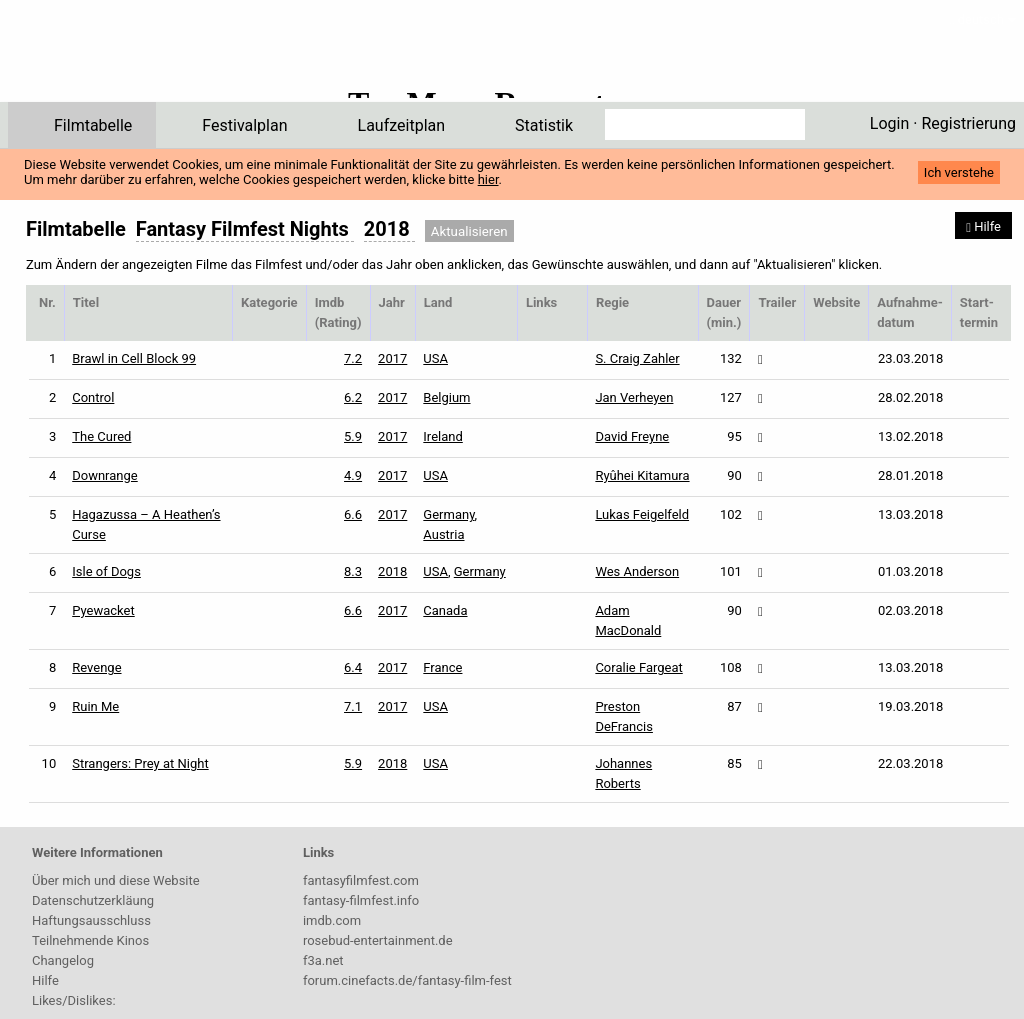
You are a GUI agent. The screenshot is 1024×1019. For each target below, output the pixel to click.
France (442, 667)
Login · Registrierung (943, 123)
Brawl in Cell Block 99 (134, 358)
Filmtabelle (93, 125)
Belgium (446, 397)
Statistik (544, 125)
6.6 (353, 514)
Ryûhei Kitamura (642, 475)
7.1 (353, 706)
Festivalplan (244, 125)
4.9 (353, 475)
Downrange (105, 475)
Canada (445, 610)
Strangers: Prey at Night (140, 763)
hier (488, 179)
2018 (392, 571)
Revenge (96, 667)
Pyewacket (103, 610)
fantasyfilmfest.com (361, 880)
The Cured (101, 436)
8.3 (353, 571)
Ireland (442, 436)
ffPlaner (134, 58)
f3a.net (323, 960)
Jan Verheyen (634, 397)
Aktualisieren (469, 231)
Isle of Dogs (106, 571)
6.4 (353, 667)
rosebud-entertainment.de (378, 940)
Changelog (63, 960)
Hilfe (45, 980)
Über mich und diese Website (116, 880)
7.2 (353, 358)
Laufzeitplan (402, 125)
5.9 (353, 436)
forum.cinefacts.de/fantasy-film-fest (407, 980)
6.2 (353, 397)
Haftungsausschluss (91, 920)
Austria (443, 534)
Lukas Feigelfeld (642, 514)
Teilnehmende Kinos (90, 940)
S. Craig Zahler (637, 358)
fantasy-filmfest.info (361, 900)
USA (435, 358)
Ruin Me (95, 706)
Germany (448, 514)
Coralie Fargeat (638, 667)
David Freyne (632, 436)
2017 (392, 358)
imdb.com (332, 920)
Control (93, 397)
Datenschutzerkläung (93, 900)
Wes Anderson (637, 571)
